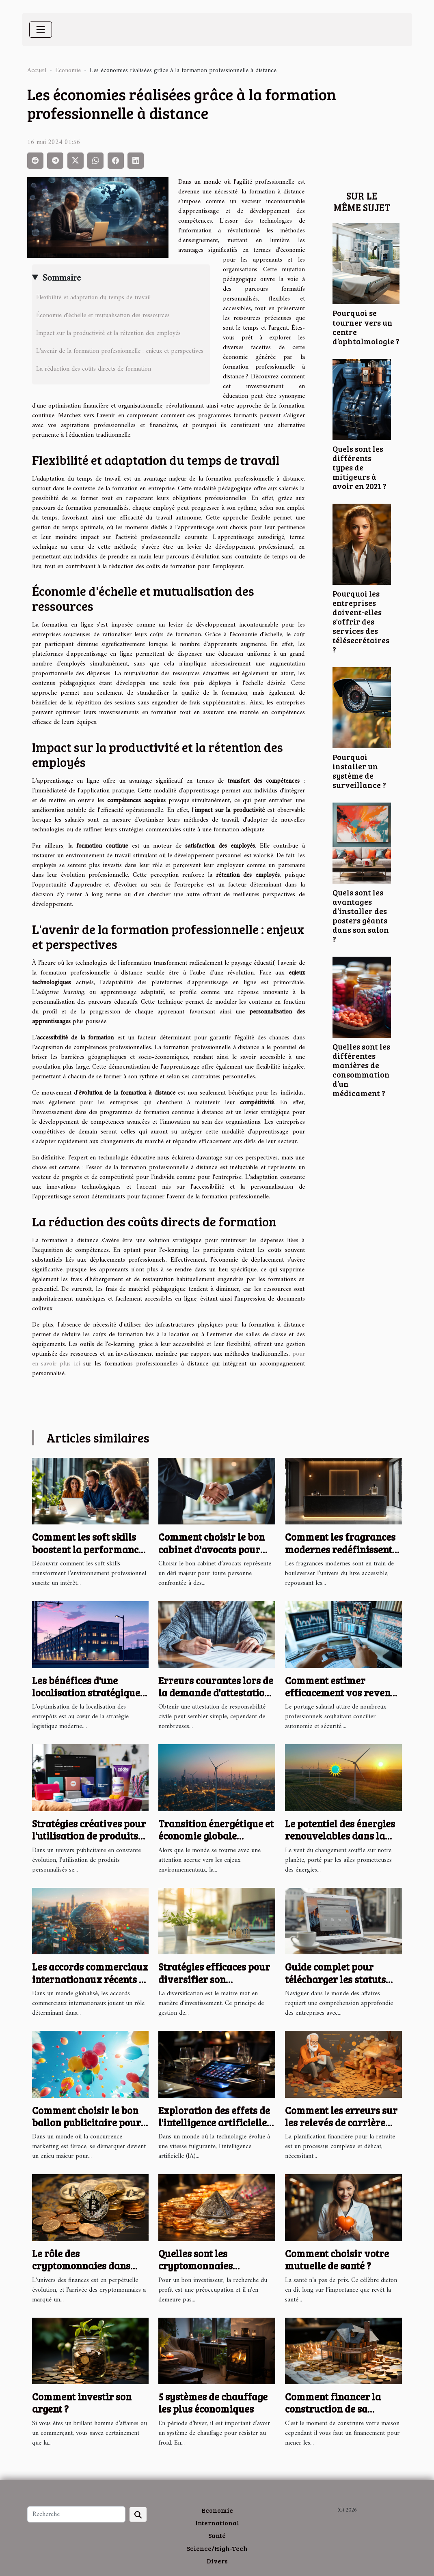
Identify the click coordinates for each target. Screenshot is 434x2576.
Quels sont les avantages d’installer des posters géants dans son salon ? (361, 915)
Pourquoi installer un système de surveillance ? (359, 770)
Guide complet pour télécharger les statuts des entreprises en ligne (338, 1979)
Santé (217, 2535)
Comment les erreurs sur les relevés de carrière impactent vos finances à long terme (341, 2129)
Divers (217, 2561)
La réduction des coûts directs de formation (93, 369)
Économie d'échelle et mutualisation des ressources (103, 315)
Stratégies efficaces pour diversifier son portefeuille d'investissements (214, 1985)
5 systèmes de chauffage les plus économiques (213, 2402)
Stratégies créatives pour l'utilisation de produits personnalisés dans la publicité (89, 1842)
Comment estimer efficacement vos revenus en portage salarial (343, 1693)
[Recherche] (76, 2514)
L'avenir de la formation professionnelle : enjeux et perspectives (119, 351)
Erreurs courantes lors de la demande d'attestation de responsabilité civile (215, 1693)
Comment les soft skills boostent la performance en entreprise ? (87, 1549)
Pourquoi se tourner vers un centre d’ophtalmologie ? (366, 326)
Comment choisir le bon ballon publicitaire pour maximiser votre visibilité (86, 2129)
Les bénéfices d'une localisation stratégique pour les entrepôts (86, 1693)
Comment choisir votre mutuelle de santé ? (337, 2259)
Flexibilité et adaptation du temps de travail (93, 297)
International (217, 2522)
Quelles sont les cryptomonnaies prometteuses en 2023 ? (209, 2266)
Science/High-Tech (217, 2548)
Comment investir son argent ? (82, 2402)
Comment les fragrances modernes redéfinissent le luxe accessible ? (340, 1549)
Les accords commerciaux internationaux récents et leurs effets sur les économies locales (90, 1985)
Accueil (36, 70)
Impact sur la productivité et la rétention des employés (108, 333)
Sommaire (61, 278)
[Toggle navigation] (40, 29)
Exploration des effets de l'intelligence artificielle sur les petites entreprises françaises (216, 2129)
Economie (68, 70)
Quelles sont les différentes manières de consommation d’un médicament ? (361, 1069)
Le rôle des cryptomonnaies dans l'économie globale (81, 2266)
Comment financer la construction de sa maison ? (333, 2409)
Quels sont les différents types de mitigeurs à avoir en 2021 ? (359, 467)
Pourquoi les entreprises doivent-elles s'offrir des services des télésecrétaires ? (361, 621)
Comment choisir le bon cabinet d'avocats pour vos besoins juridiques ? (212, 1549)
